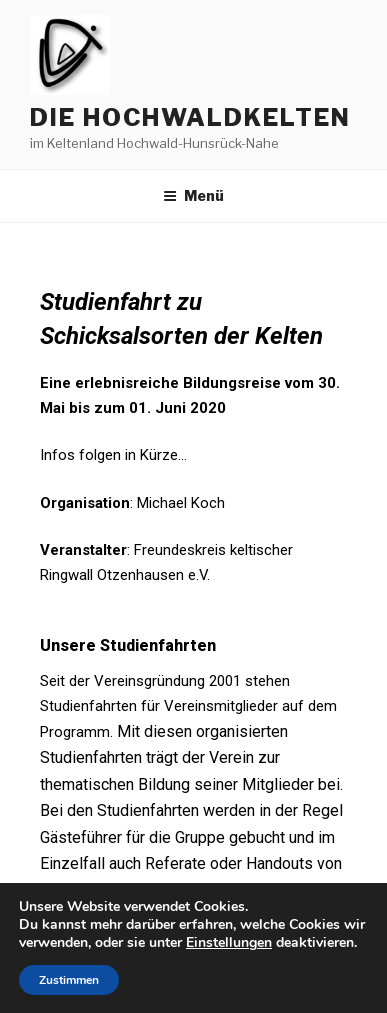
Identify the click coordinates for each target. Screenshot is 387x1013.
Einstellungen (229, 943)
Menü (193, 195)
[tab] (193, 634)
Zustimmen (69, 980)
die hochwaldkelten (190, 117)
